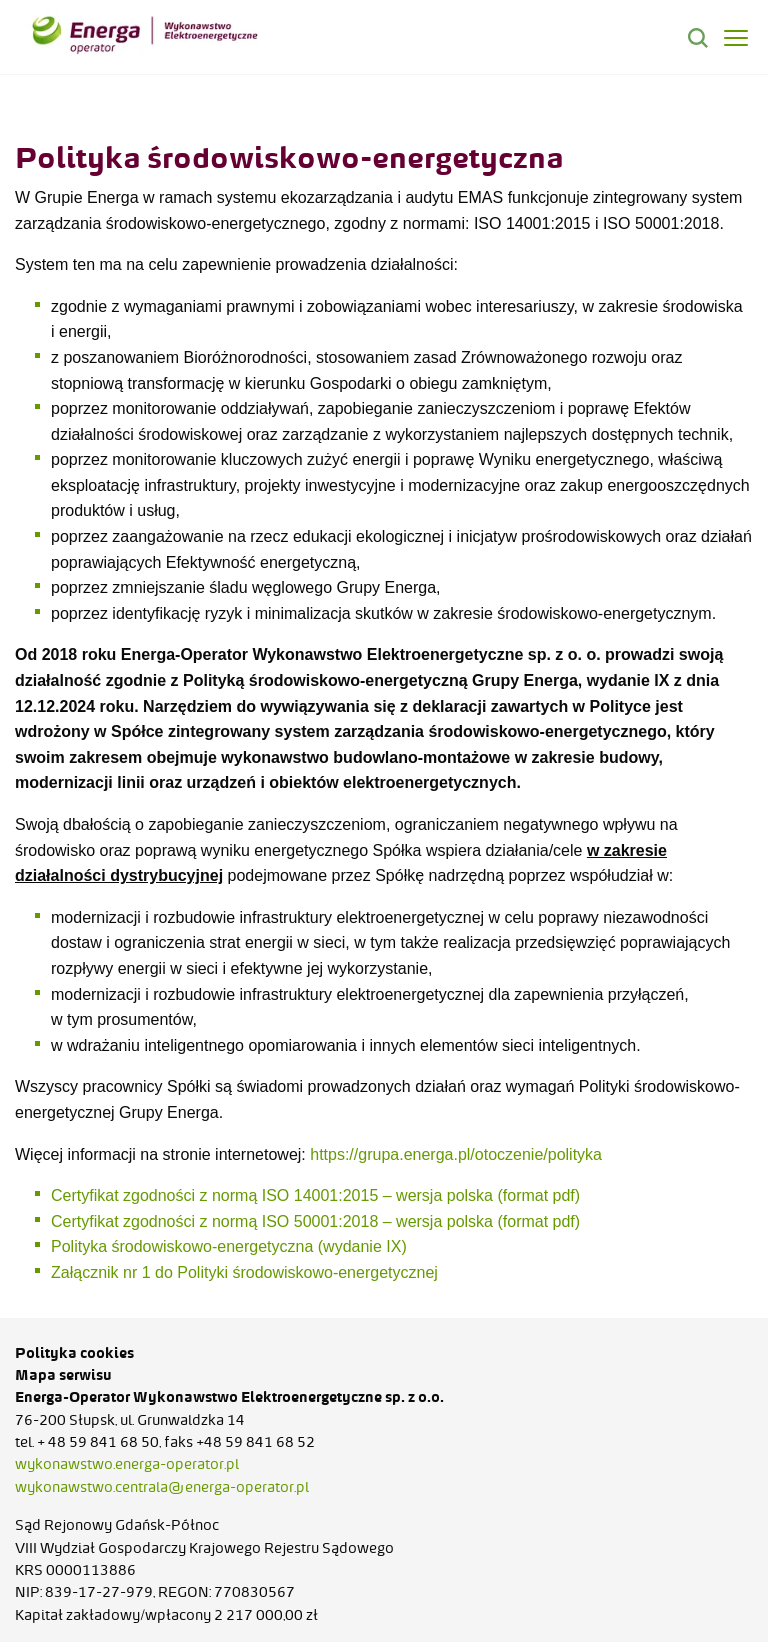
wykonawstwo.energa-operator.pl (127, 1464)
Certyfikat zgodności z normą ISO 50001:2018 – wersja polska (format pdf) (318, 1221)
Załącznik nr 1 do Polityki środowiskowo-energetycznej (246, 1272)
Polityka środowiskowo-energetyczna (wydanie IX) (231, 1246)
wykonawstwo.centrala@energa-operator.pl (162, 1487)
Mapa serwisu (63, 1375)
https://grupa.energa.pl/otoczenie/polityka (456, 1154)
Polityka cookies (74, 1353)
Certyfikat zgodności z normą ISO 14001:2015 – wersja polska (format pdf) (318, 1195)
